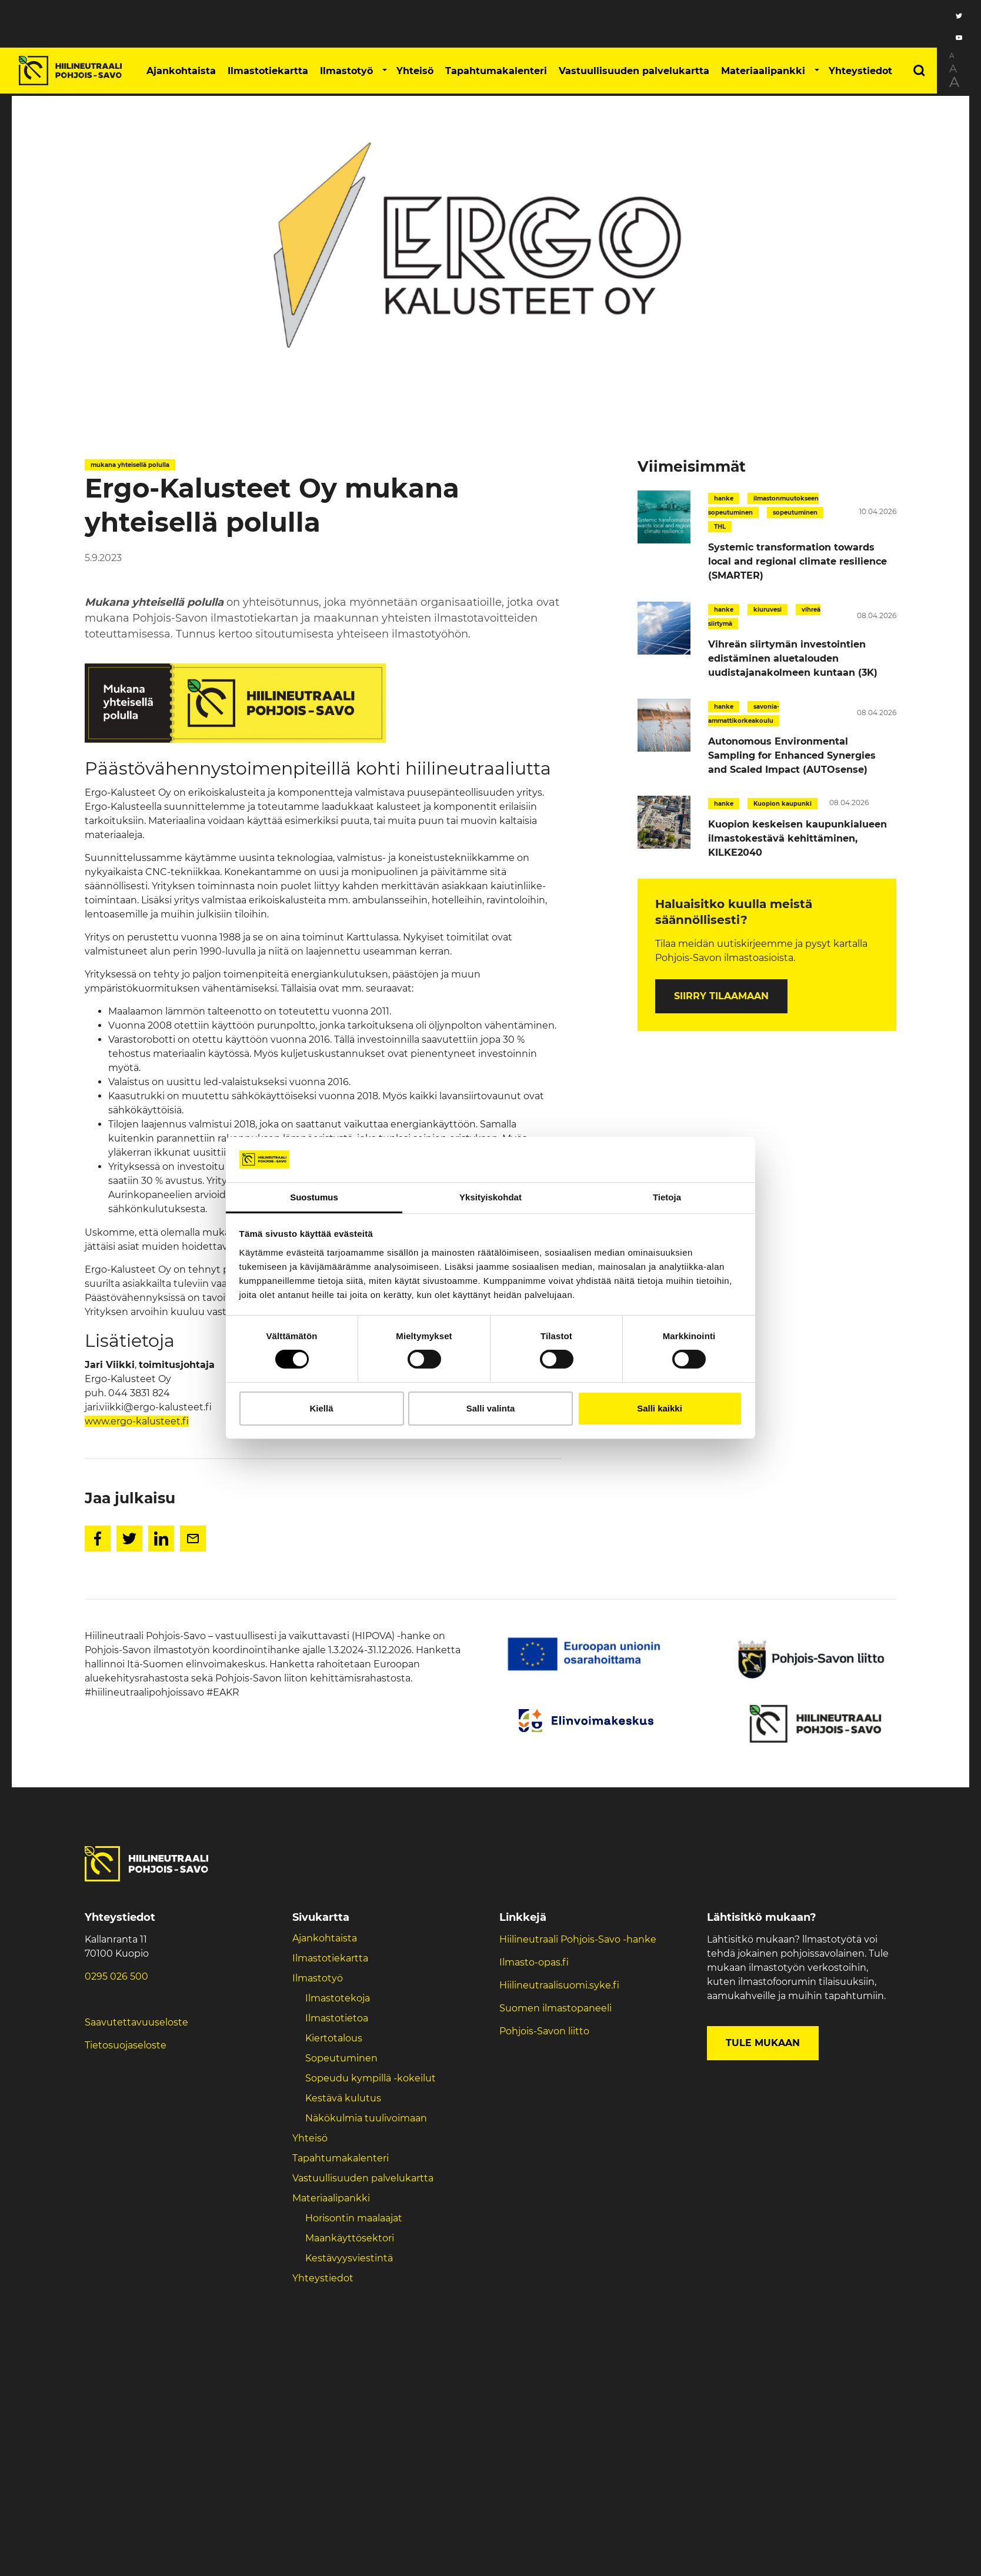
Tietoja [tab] (667, 1197)
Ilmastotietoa (336, 2018)
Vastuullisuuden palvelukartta (634, 70)
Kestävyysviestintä (349, 2258)
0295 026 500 (116, 1976)
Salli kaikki (659, 1408)
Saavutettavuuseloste (136, 2022)
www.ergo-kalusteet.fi (137, 1421)
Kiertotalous (333, 2038)
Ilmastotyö (346, 70)
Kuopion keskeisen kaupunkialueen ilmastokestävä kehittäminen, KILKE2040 (797, 838)
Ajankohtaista (181, 70)
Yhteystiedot (860, 70)
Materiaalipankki (763, 70)
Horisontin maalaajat (353, 2218)
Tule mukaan (763, 2042)
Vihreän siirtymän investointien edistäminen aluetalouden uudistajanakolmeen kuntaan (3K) (792, 658)
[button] (385, 70)
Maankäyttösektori (349, 2238)
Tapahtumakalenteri (496, 70)
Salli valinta (490, 1408)
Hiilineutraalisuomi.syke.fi (559, 1985)
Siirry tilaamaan (721, 996)
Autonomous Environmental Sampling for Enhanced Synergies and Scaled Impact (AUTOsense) (792, 755)
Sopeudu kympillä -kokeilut (370, 2078)
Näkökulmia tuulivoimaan (366, 2118)
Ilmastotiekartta (268, 70)
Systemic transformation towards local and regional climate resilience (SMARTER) (797, 561)
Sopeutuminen (341, 2058)
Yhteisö (414, 70)
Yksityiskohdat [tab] (490, 1197)
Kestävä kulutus (343, 2098)
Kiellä (321, 1408)
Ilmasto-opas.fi (534, 1962)
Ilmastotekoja (337, 1998)
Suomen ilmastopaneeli (555, 2008)
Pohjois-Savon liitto (544, 2031)
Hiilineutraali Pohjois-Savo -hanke (577, 1939)
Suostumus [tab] (314, 1197)
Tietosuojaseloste (125, 2045)
